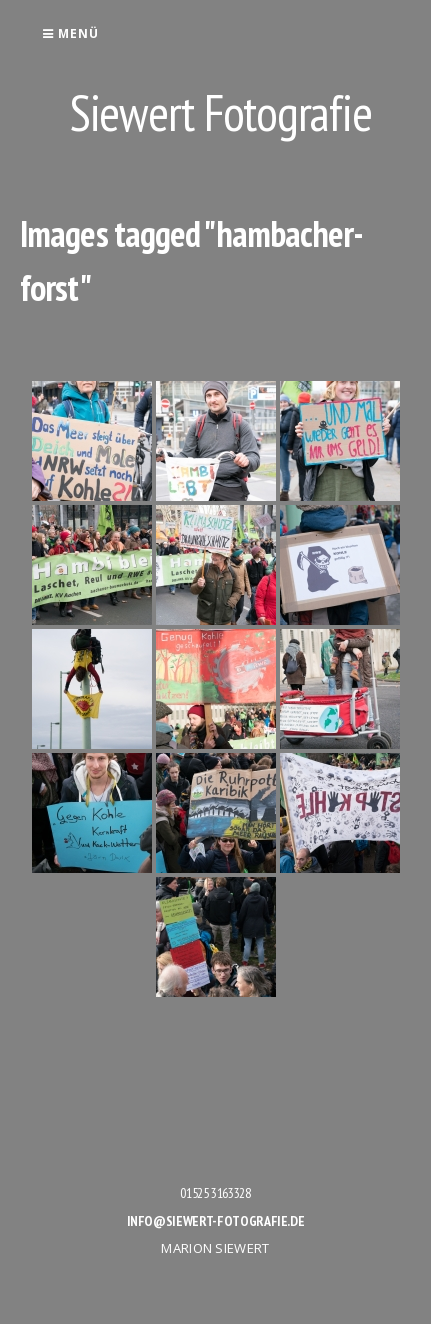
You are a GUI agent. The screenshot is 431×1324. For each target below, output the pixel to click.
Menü (70, 33)
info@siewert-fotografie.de (216, 1221)
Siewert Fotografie (221, 112)
